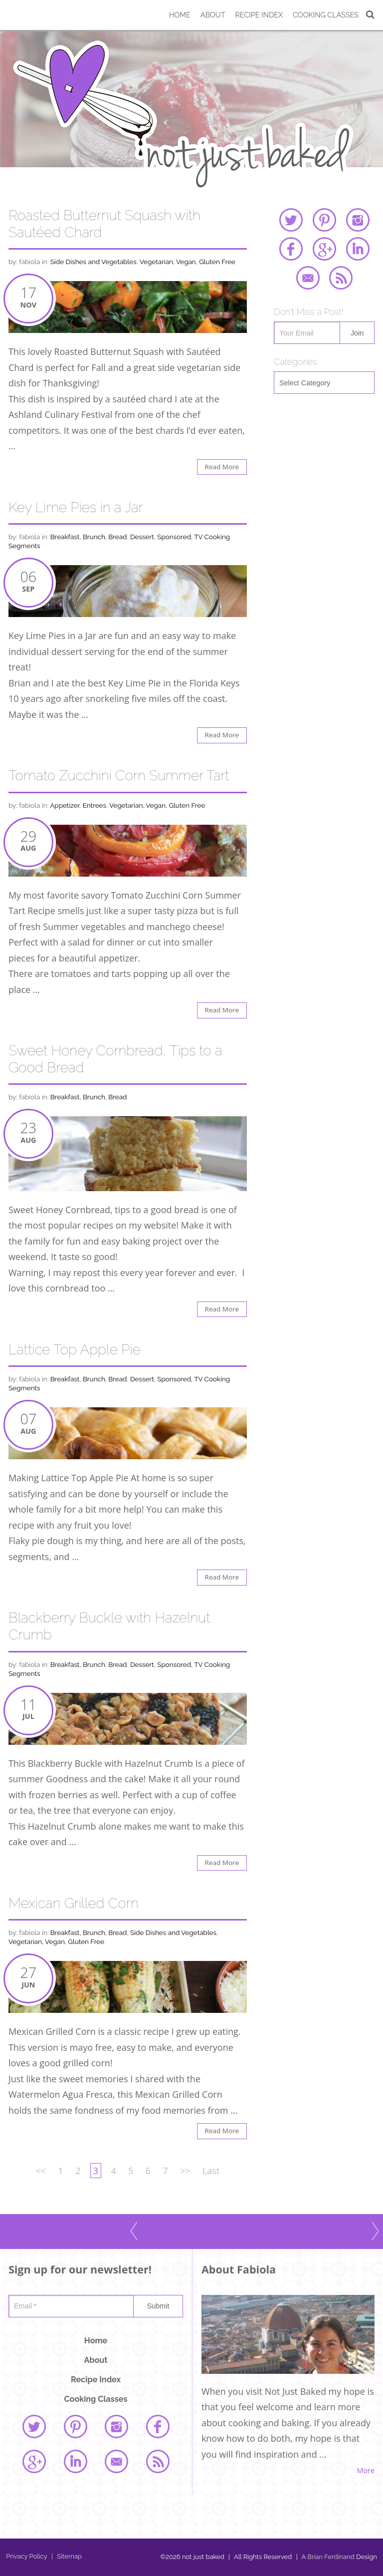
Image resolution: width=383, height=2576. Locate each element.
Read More (222, 466)
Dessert (142, 537)
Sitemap (66, 2556)
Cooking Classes (326, 14)
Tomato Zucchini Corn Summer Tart (118, 775)
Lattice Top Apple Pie (74, 1349)
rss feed (340, 277)
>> (185, 2171)
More (366, 2470)
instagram (357, 219)
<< (41, 2171)
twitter (290, 219)
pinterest (324, 219)
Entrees (94, 805)
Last (210, 2171)
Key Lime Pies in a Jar (75, 507)
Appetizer (64, 805)
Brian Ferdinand (331, 2557)
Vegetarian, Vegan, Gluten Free (187, 262)
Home (180, 14)
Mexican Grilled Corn (73, 1903)
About (212, 14)
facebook (290, 248)
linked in (357, 248)
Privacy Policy (26, 2556)
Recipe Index (259, 14)
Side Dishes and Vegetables (93, 262)
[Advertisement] (324, 466)
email (307, 277)
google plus (324, 248)
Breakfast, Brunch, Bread (88, 537)
